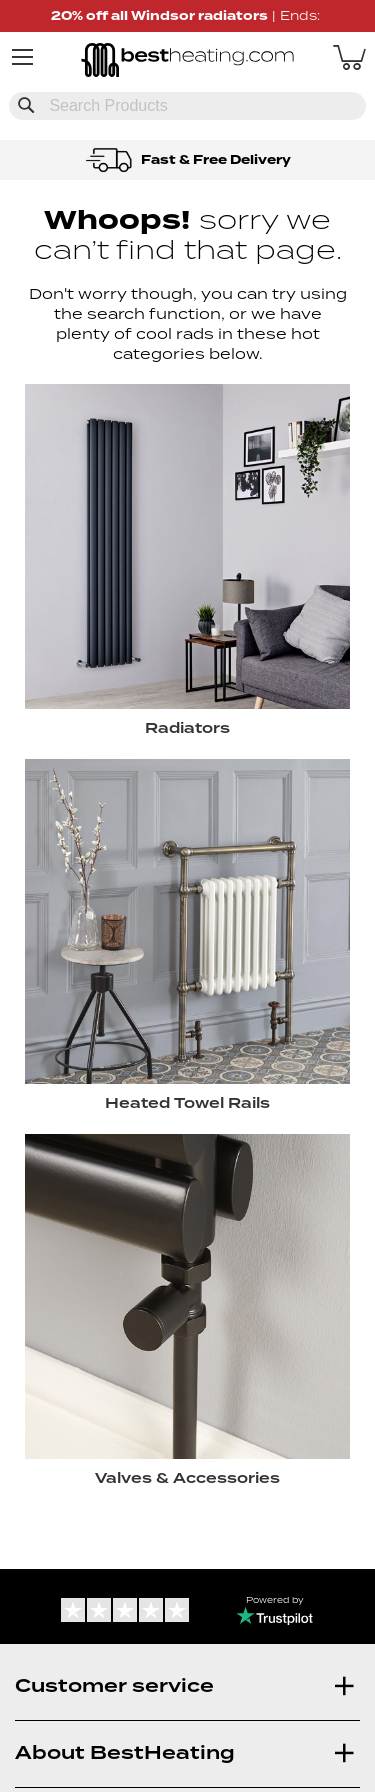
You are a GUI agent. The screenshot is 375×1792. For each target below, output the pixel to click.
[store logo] (188, 62)
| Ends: (187, 15)
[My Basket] (349, 57)
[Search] (26, 105)
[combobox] (187, 106)
